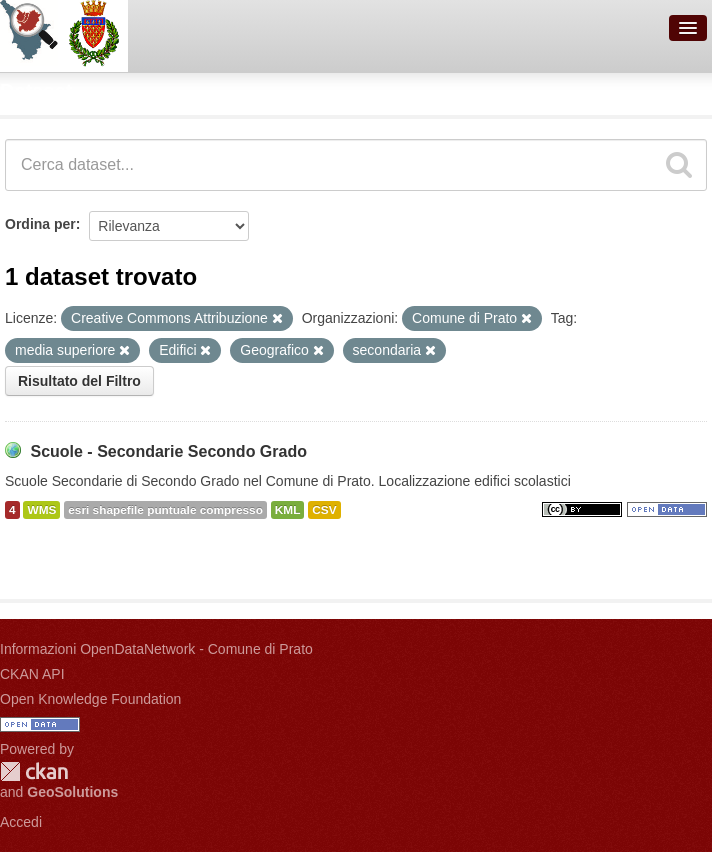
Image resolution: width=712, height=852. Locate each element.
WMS (41, 510)
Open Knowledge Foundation (90, 699)
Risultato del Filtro (79, 381)
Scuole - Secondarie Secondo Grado (168, 451)
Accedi (21, 822)
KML (288, 510)
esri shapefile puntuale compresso (165, 510)
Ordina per (40, 224)
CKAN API (32, 674)
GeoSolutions (72, 792)
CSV (324, 510)
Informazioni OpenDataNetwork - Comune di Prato (156, 649)
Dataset (36, 91)
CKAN (34, 771)
